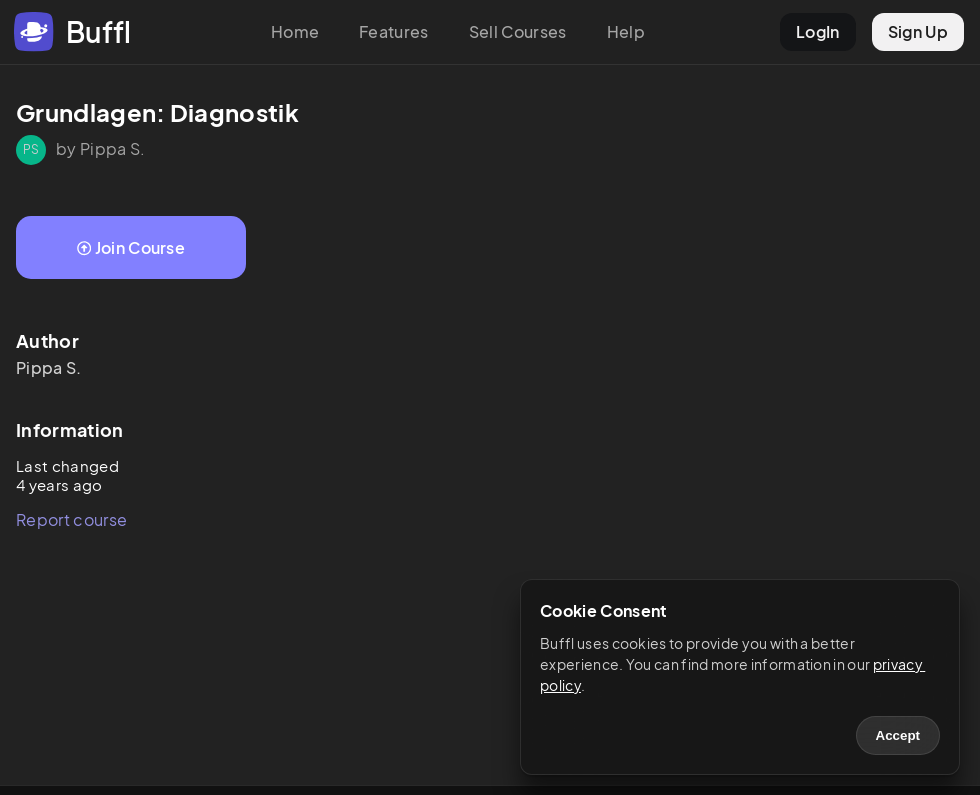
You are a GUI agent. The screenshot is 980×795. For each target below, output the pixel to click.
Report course (71, 519)
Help (626, 31)
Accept (898, 735)
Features (394, 31)
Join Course (131, 247)
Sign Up (918, 31)
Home (295, 31)
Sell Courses (518, 31)
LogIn (818, 31)
